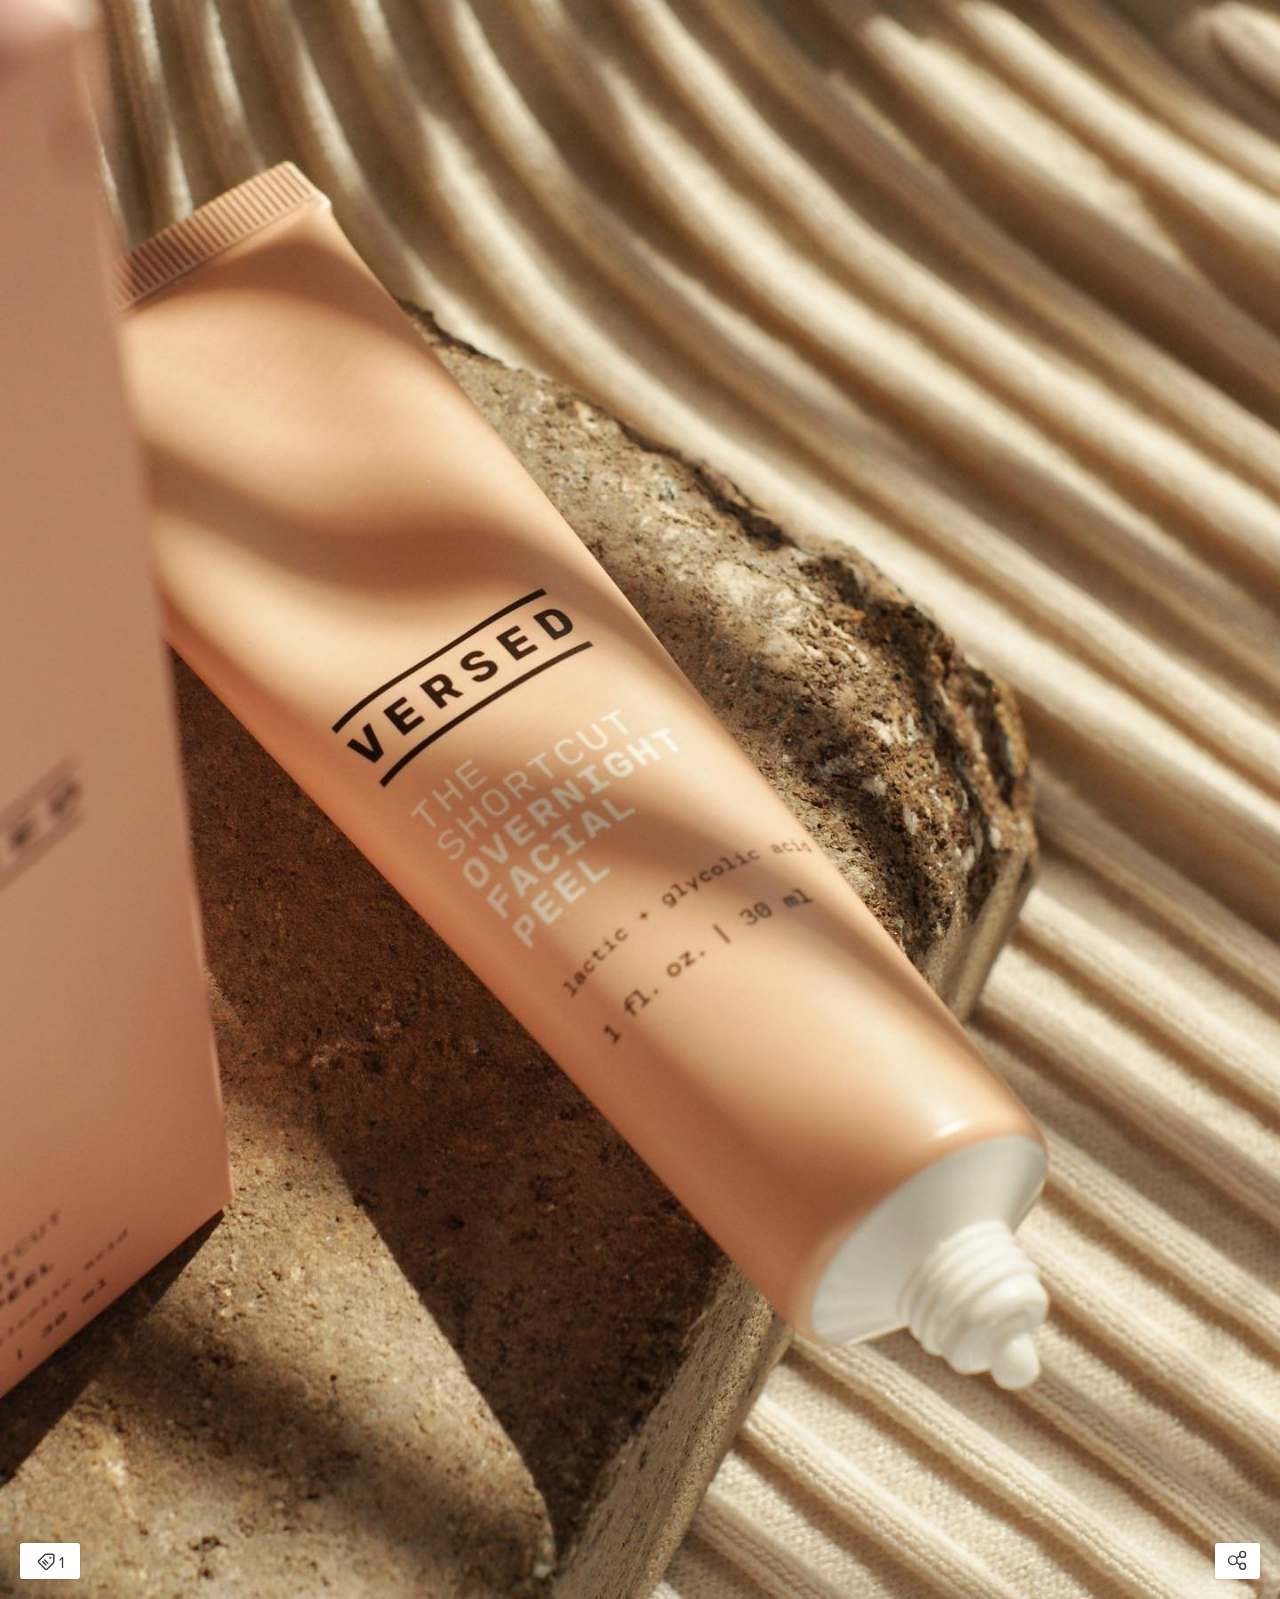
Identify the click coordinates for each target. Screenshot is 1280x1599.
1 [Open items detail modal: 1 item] (50, 1563)
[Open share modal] (1237, 1561)
